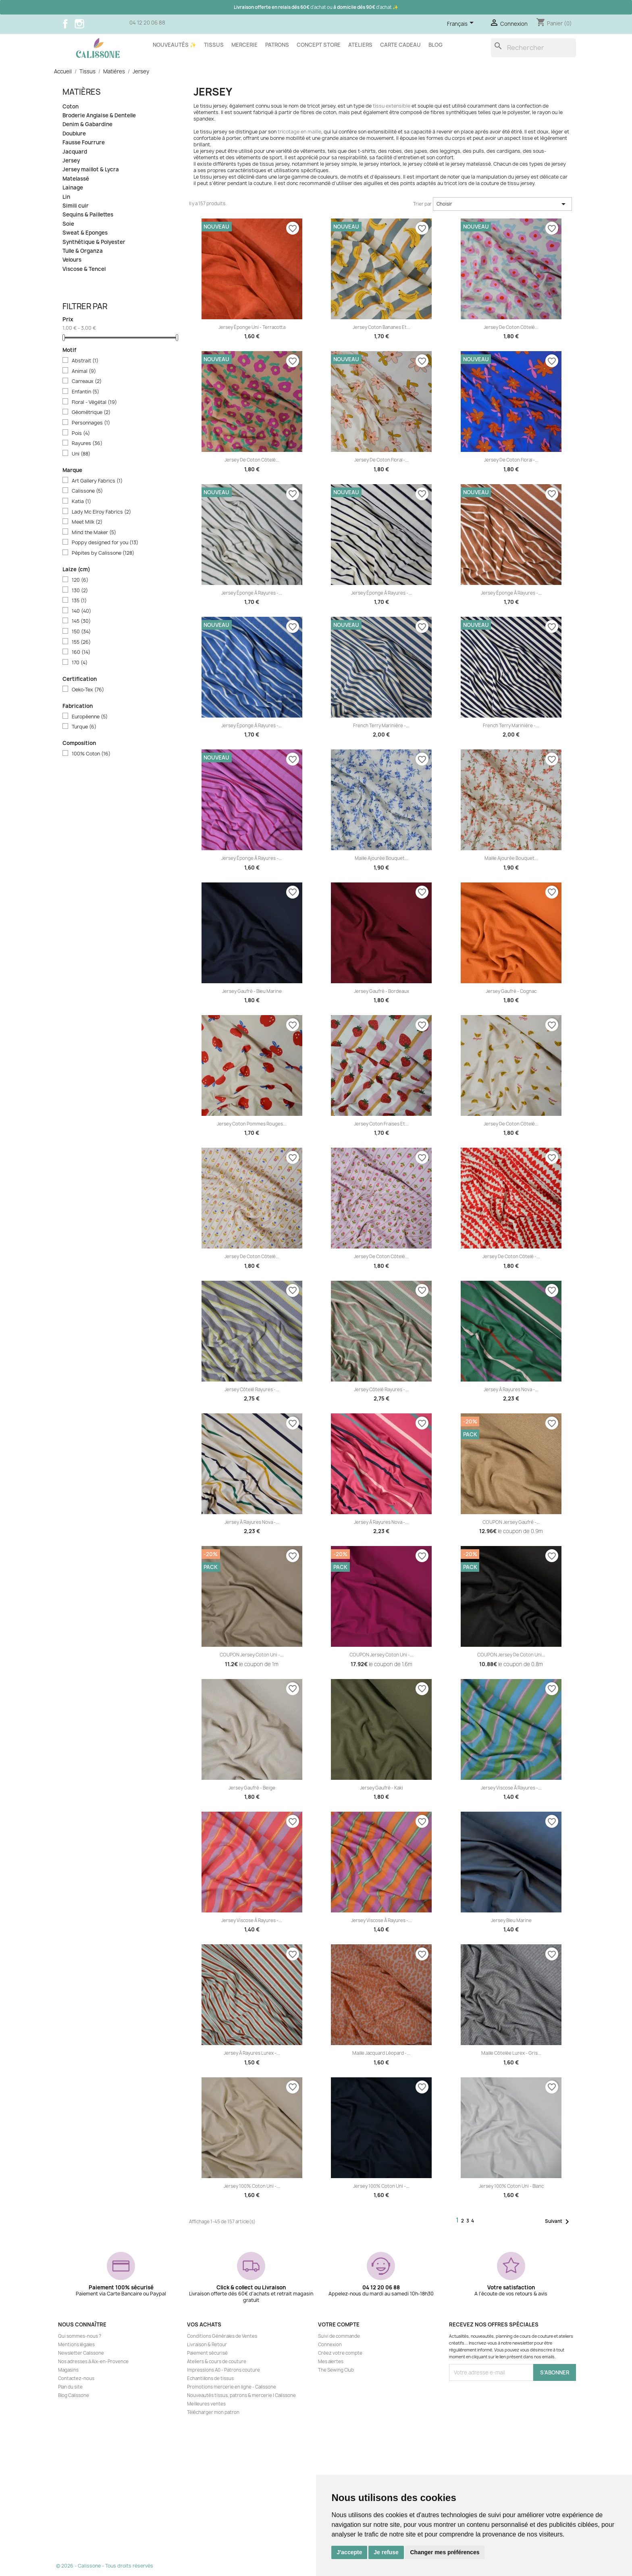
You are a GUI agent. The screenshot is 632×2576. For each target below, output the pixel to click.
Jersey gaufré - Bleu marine (252, 991)
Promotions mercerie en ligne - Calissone (231, 2387)
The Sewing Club (336, 2370)
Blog (435, 44)
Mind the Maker (94, 532)
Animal (84, 371)
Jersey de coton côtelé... (511, 327)
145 (81, 621)
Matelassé (75, 178)
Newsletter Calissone (81, 2353)
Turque (84, 727)
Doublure (74, 133)
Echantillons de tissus (210, 2378)
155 (81, 642)
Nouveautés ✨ (174, 44)
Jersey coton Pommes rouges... (252, 1124)
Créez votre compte (340, 2353)
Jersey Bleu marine (511, 1920)
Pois (81, 433)
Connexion (330, 2344)
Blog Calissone (73, 2395)
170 (79, 663)
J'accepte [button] (349, 2552)
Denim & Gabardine (87, 124)
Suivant (558, 2221)
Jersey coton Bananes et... (381, 327)
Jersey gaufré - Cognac (511, 991)
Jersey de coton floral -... (381, 460)
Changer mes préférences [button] (445, 2552)
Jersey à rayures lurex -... (252, 2053)
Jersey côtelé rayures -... (252, 1389)
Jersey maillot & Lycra (90, 169)
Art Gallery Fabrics (97, 481)
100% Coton (91, 754)
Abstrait (85, 361)
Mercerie (244, 44)
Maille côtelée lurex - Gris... (511, 2053)
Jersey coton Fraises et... (381, 1124)
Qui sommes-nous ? (79, 2336)
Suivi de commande (339, 2336)
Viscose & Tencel (84, 269)
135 (79, 600)
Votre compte (339, 2324)
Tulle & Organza (82, 251)
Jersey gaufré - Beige (252, 1788)
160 (81, 652)
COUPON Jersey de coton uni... (511, 1655)
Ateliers (360, 44)
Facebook (65, 23)
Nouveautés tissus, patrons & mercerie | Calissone (241, 2395)
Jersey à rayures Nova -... (511, 1389)
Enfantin (85, 392)
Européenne (90, 717)
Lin (66, 197)
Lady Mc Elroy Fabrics (101, 512)
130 (80, 590)
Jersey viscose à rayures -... (511, 1788)
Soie (68, 224)
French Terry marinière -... (381, 725)
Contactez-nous (76, 2378)
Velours (71, 259)
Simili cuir (75, 205)
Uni (81, 454)
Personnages (91, 423)
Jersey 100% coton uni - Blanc (511, 2186)
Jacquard (74, 151)
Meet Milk (87, 522)
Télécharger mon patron (213, 2412)
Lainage (72, 187)
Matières (81, 92)
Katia (81, 501)
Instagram (79, 23)
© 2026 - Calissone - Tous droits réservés (104, 2565)
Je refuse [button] (386, 2552)
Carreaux (87, 381)
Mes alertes (330, 2361)
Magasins (68, 2370)
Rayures (87, 443)
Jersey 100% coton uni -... (252, 2186)
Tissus (214, 44)
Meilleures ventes (206, 2404)
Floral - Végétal (94, 402)
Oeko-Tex (88, 690)
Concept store (319, 44)
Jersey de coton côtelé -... (511, 1256)
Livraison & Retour (207, 2344)
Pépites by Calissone (103, 553)
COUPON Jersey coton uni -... (252, 1655)
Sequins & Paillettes (87, 214)
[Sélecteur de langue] (461, 24)
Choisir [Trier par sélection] (502, 204)
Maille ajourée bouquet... (381, 858)
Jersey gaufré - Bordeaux (381, 991)
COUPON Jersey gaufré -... (511, 1522)
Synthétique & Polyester (93, 242)
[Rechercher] (533, 47)
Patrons (277, 44)
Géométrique (91, 412)
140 (81, 611)
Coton (70, 106)
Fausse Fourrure (83, 142)
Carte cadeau (400, 44)
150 (81, 631)
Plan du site (70, 2387)
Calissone (87, 491)
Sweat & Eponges (85, 232)
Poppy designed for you (105, 542)
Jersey (71, 160)
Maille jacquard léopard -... (381, 2053)
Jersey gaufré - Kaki (381, 1788)
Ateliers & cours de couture (216, 2361)
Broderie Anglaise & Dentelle (99, 115)
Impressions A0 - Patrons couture (223, 2370)
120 (80, 580)
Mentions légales (76, 2344)
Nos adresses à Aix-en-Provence (93, 2361)
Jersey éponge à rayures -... (251, 593)
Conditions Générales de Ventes (222, 2336)
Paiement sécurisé (207, 2353)
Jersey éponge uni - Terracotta (251, 327)
